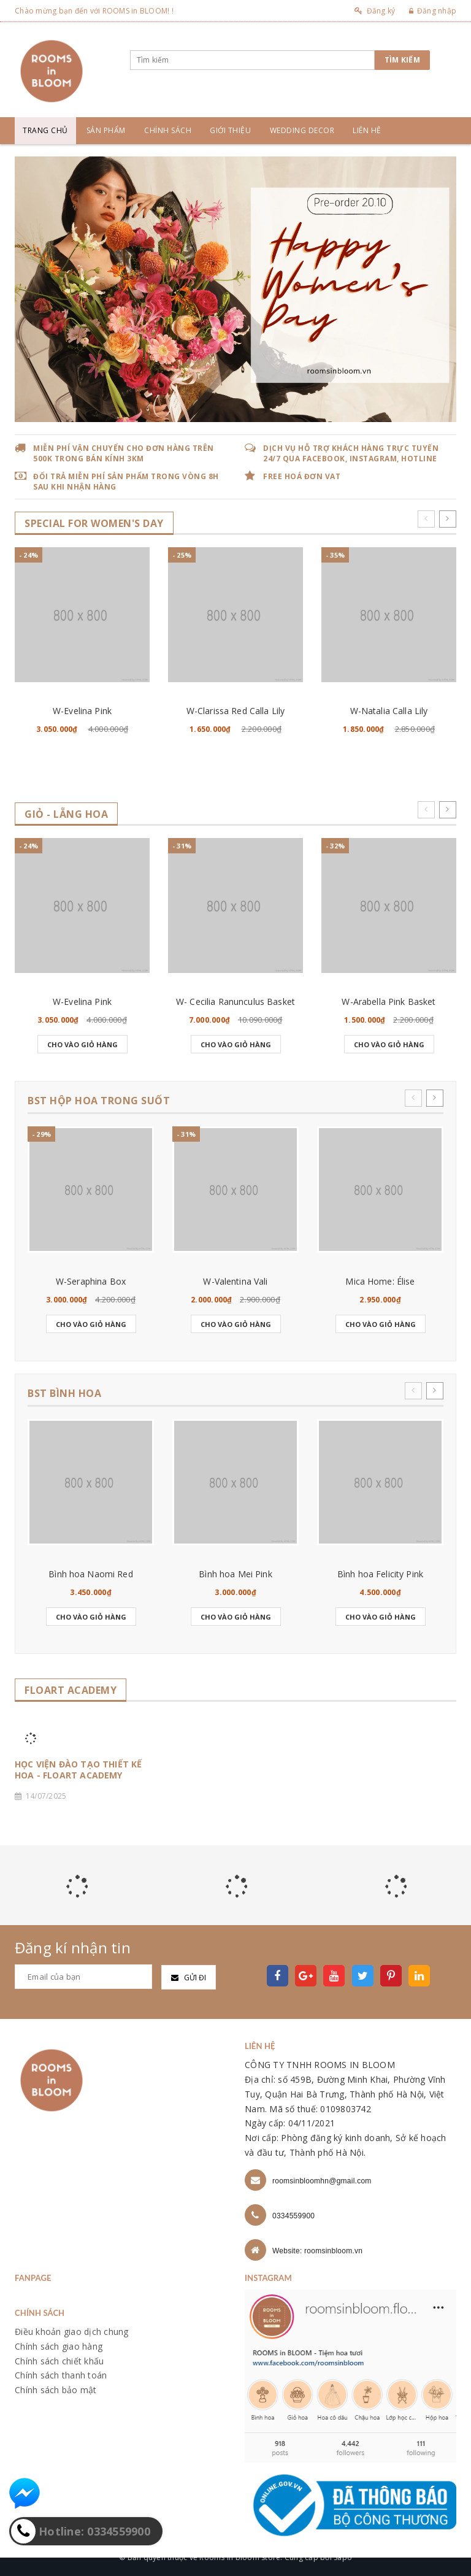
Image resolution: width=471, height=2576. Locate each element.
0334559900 (293, 2216)
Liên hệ (367, 130)
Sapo (343, 2557)
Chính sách (167, 130)
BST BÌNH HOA (64, 1393)
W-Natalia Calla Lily (389, 711)
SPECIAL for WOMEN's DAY (94, 523)
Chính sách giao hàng (58, 2346)
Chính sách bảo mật (56, 2390)
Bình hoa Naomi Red (90, 1574)
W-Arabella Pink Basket (388, 1001)
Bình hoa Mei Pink (235, 1574)
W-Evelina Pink (82, 711)
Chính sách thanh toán (61, 2375)
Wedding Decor (302, 130)
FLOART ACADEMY (71, 1690)
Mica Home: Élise (380, 1281)
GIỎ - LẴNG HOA (66, 814)
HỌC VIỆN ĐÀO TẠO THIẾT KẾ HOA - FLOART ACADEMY (78, 1770)
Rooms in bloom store (239, 2557)
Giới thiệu (230, 130)
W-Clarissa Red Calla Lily (235, 711)
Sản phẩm (106, 130)
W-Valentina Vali (235, 1281)
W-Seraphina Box (91, 1281)
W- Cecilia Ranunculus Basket (235, 1001)
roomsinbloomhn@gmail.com (322, 2181)
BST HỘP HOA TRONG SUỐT (99, 1101)
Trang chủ (45, 130)
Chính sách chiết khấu (59, 2361)
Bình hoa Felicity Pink (380, 1574)
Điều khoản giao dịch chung (72, 2331)
